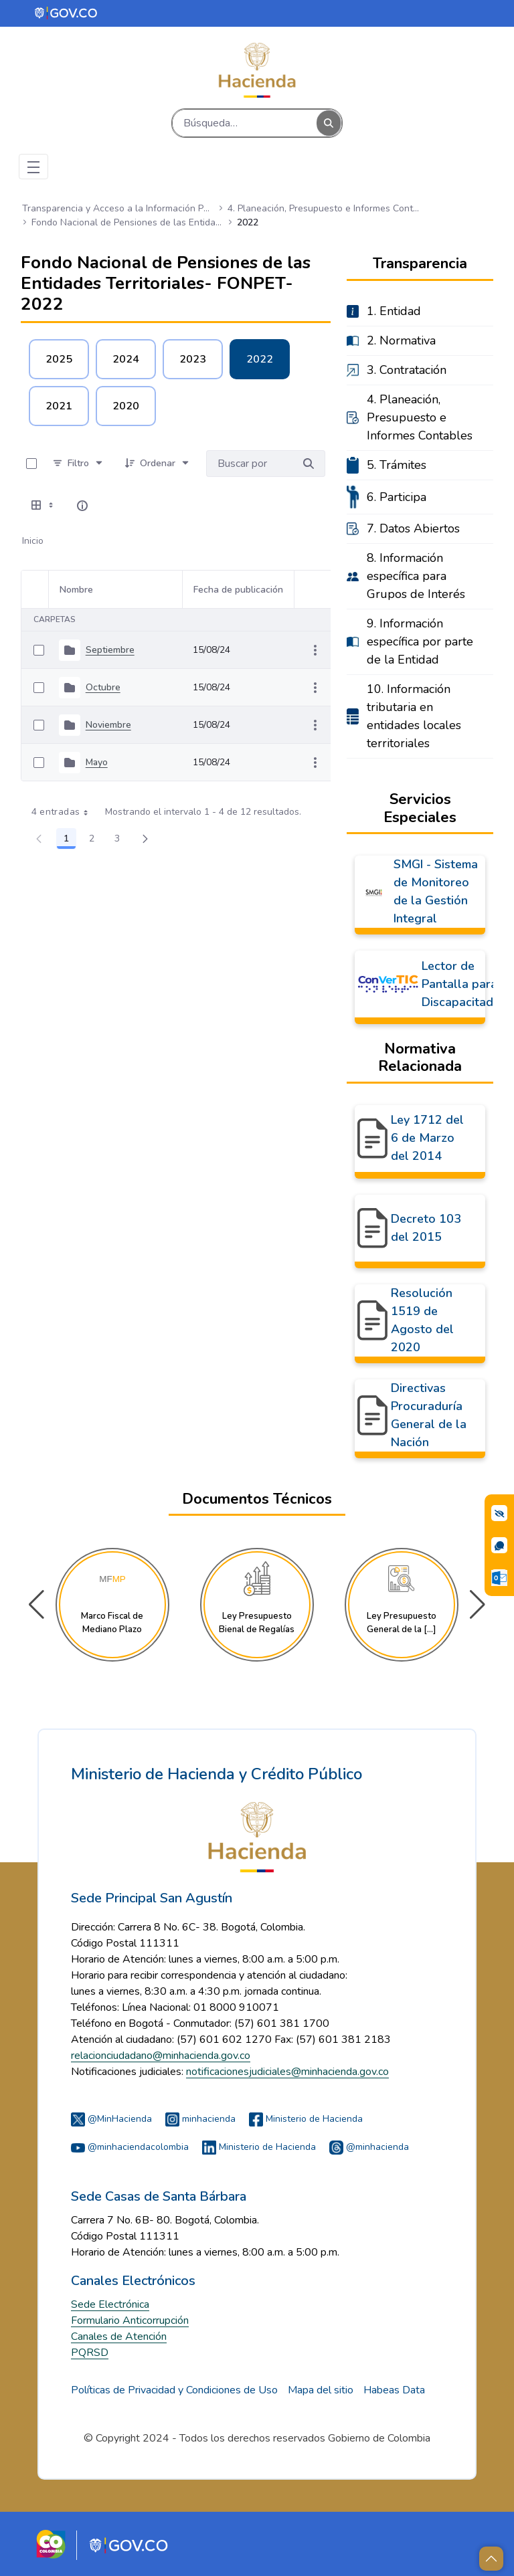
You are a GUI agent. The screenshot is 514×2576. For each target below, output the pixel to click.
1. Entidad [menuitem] (394, 311)
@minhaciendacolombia (130, 2147)
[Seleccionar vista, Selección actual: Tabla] (43, 505)
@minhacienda (369, 2147)
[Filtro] (78, 463)
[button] (477, 1604)
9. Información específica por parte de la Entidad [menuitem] (420, 641)
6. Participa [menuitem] (396, 497)
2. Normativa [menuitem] (401, 340)
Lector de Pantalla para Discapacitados (464, 984)
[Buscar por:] (249, 463)
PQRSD (89, 2352)
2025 (59, 359)
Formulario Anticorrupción (130, 2320)
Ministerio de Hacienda (306, 2118)
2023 (192, 359)
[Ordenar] (157, 463)
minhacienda (200, 2118)
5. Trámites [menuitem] (396, 465)
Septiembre (110, 649)
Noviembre (108, 724)
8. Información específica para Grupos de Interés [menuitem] (416, 576)
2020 (125, 406)
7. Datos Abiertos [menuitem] (413, 528)
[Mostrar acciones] (315, 650)
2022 (259, 359)
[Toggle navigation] (33, 166)
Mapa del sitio (320, 2390)
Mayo (97, 762)
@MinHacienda (111, 2118)
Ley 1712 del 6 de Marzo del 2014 (427, 1138)
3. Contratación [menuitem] (406, 370)
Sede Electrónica (110, 2304)
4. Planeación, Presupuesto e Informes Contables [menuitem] (420, 417)
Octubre (103, 687)
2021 (59, 406)
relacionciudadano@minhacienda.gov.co (160, 2055)
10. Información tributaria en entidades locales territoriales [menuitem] (414, 716)
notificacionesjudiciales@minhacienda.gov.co (287, 2071)
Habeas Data (394, 2390)
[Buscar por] (308, 463)
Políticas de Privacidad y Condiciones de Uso (174, 2390)
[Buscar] (245, 123)
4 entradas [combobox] (64, 812)
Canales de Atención (119, 2336)
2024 (125, 359)
